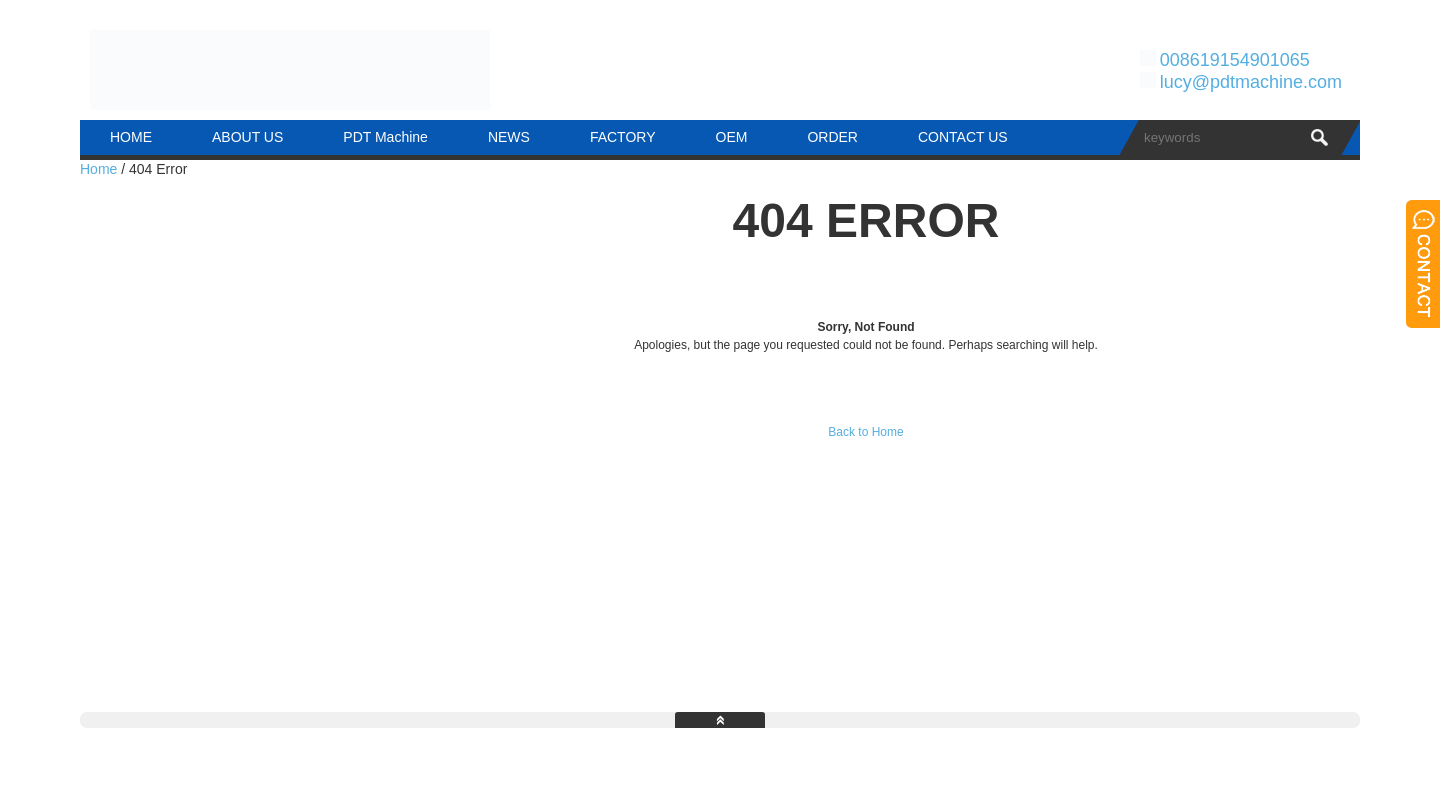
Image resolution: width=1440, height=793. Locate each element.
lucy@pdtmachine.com (1251, 82)
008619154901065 (1235, 60)
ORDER (832, 137)
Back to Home (865, 432)
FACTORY (623, 137)
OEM (732, 137)
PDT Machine (385, 137)
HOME (131, 137)
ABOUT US (247, 137)
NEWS (509, 137)
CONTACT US (963, 137)
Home (98, 169)
